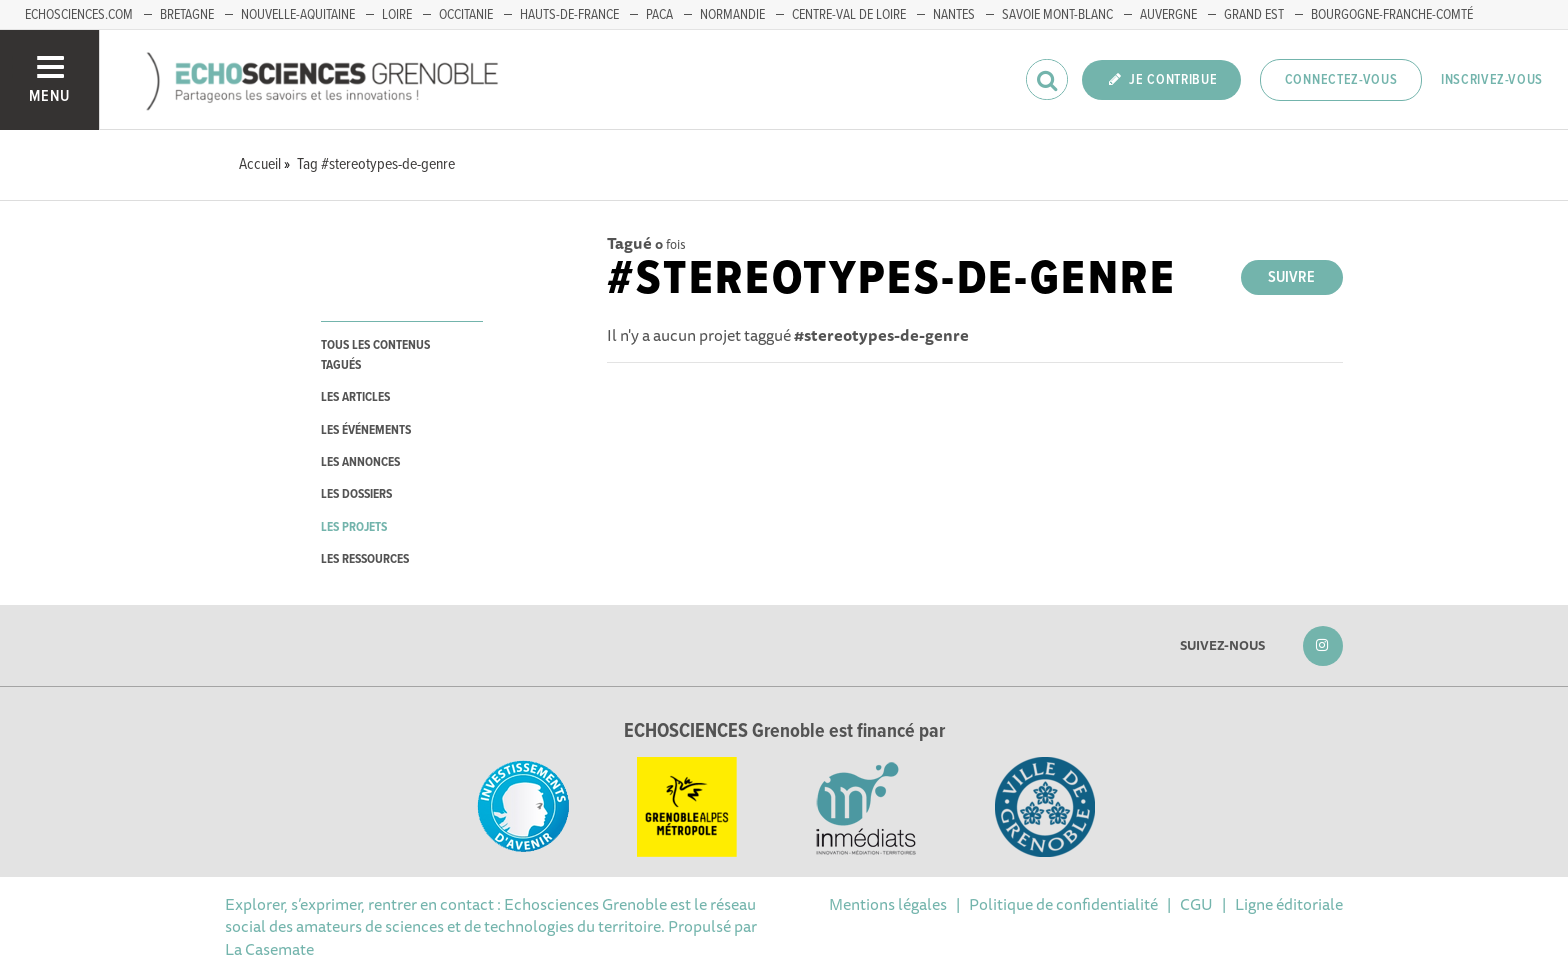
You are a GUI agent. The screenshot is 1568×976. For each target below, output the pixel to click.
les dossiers (356, 494)
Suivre (1291, 277)
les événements (366, 430)
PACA (659, 15)
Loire (397, 15)
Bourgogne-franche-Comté (1392, 15)
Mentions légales (888, 904)
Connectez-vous (1341, 80)
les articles (355, 397)
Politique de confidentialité (1063, 904)
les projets (354, 527)
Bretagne (187, 15)
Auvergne (1168, 15)
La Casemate (269, 949)
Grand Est (1254, 15)
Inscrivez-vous (1492, 80)
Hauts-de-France (569, 15)
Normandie (732, 15)
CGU (1196, 904)
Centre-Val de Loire (849, 15)
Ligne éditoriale (1289, 904)
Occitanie (466, 15)
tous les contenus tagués (375, 355)
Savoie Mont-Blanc (1057, 15)
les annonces (360, 462)
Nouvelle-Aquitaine (298, 15)
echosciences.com (79, 15)
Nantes (954, 15)
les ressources (365, 559)
